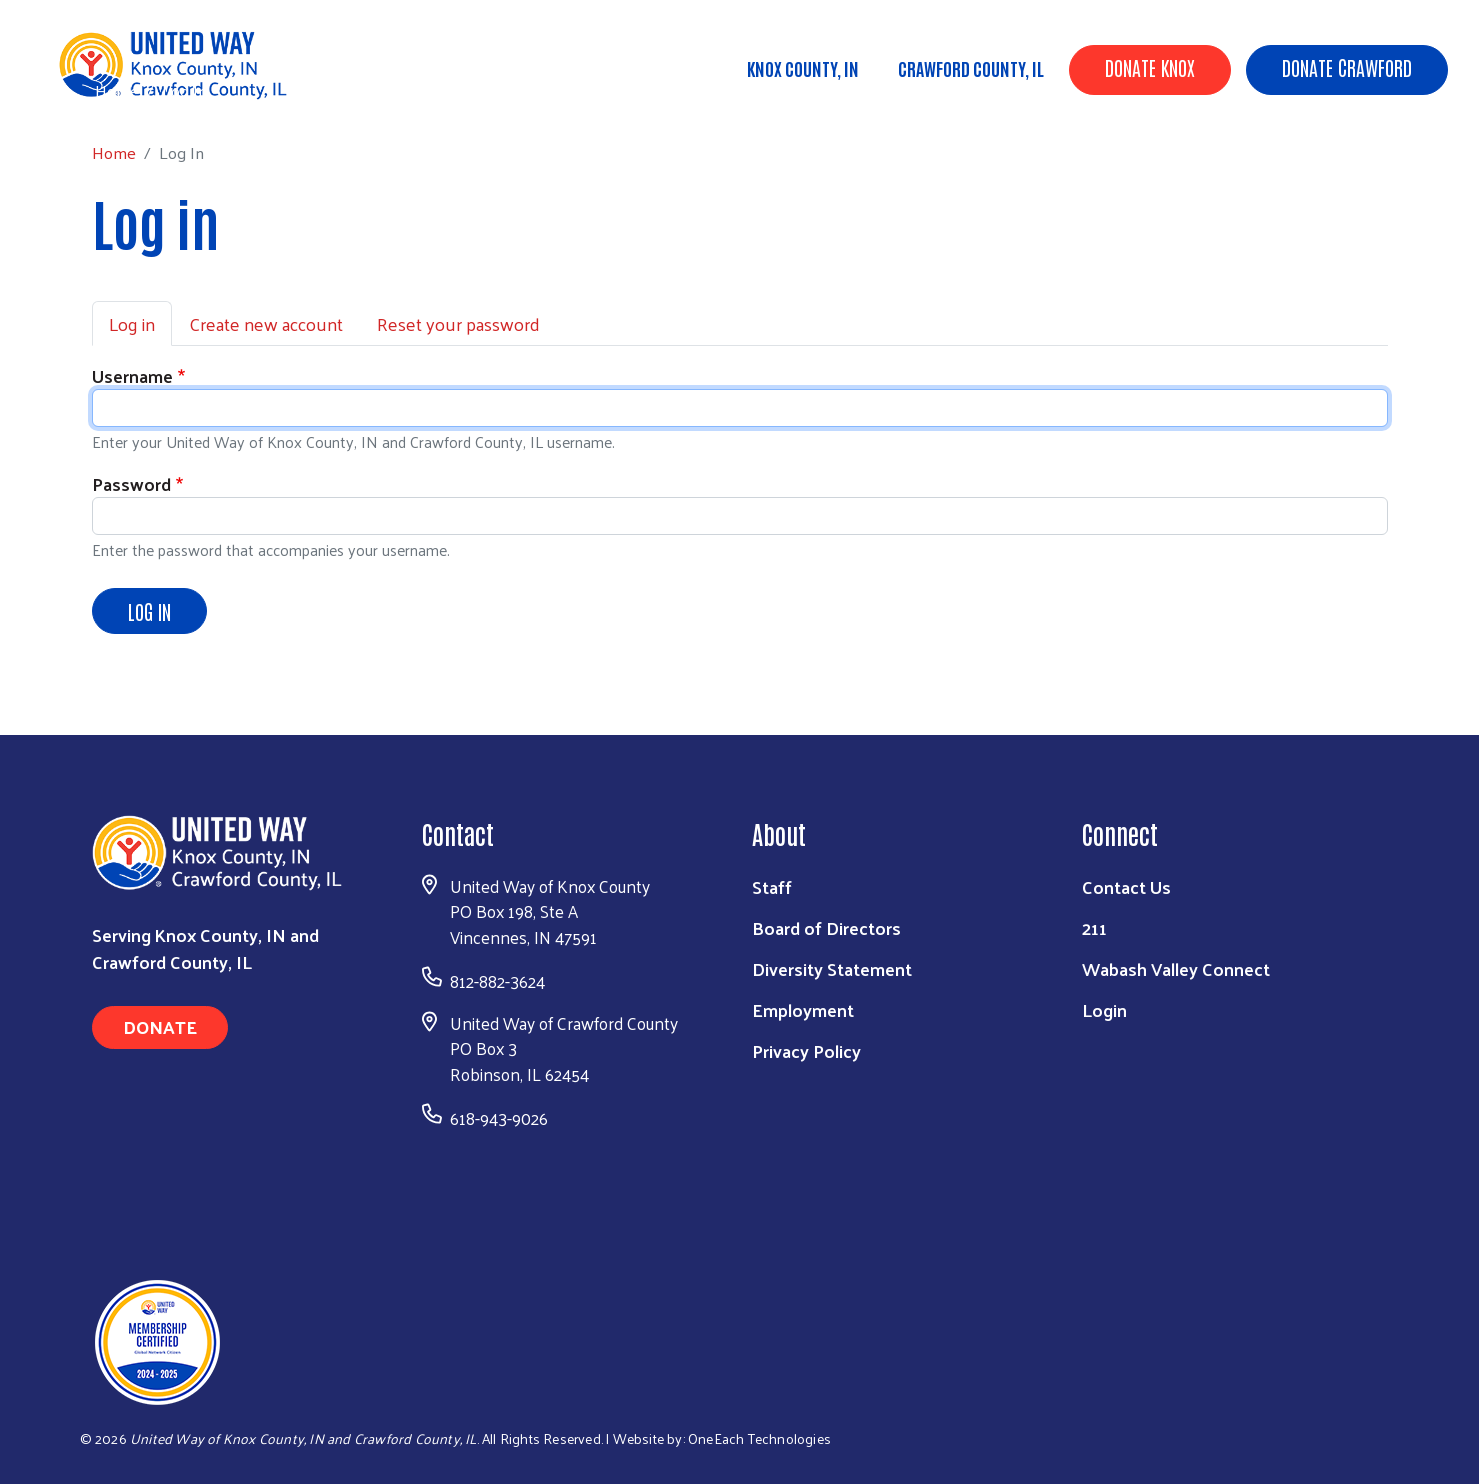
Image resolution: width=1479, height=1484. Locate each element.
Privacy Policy (806, 1050)
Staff (772, 886)
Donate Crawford (1347, 67)
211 (1094, 927)
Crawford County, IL (971, 68)
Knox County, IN (803, 68)
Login (1104, 1009)
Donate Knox (1150, 67)
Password (131, 483)
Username (132, 375)
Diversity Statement (832, 968)
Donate (160, 1026)
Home (117, 90)
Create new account (266, 323)
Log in (132, 323)
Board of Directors (826, 927)
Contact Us (1126, 886)
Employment (803, 1009)
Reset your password (458, 323)
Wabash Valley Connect (1176, 968)
